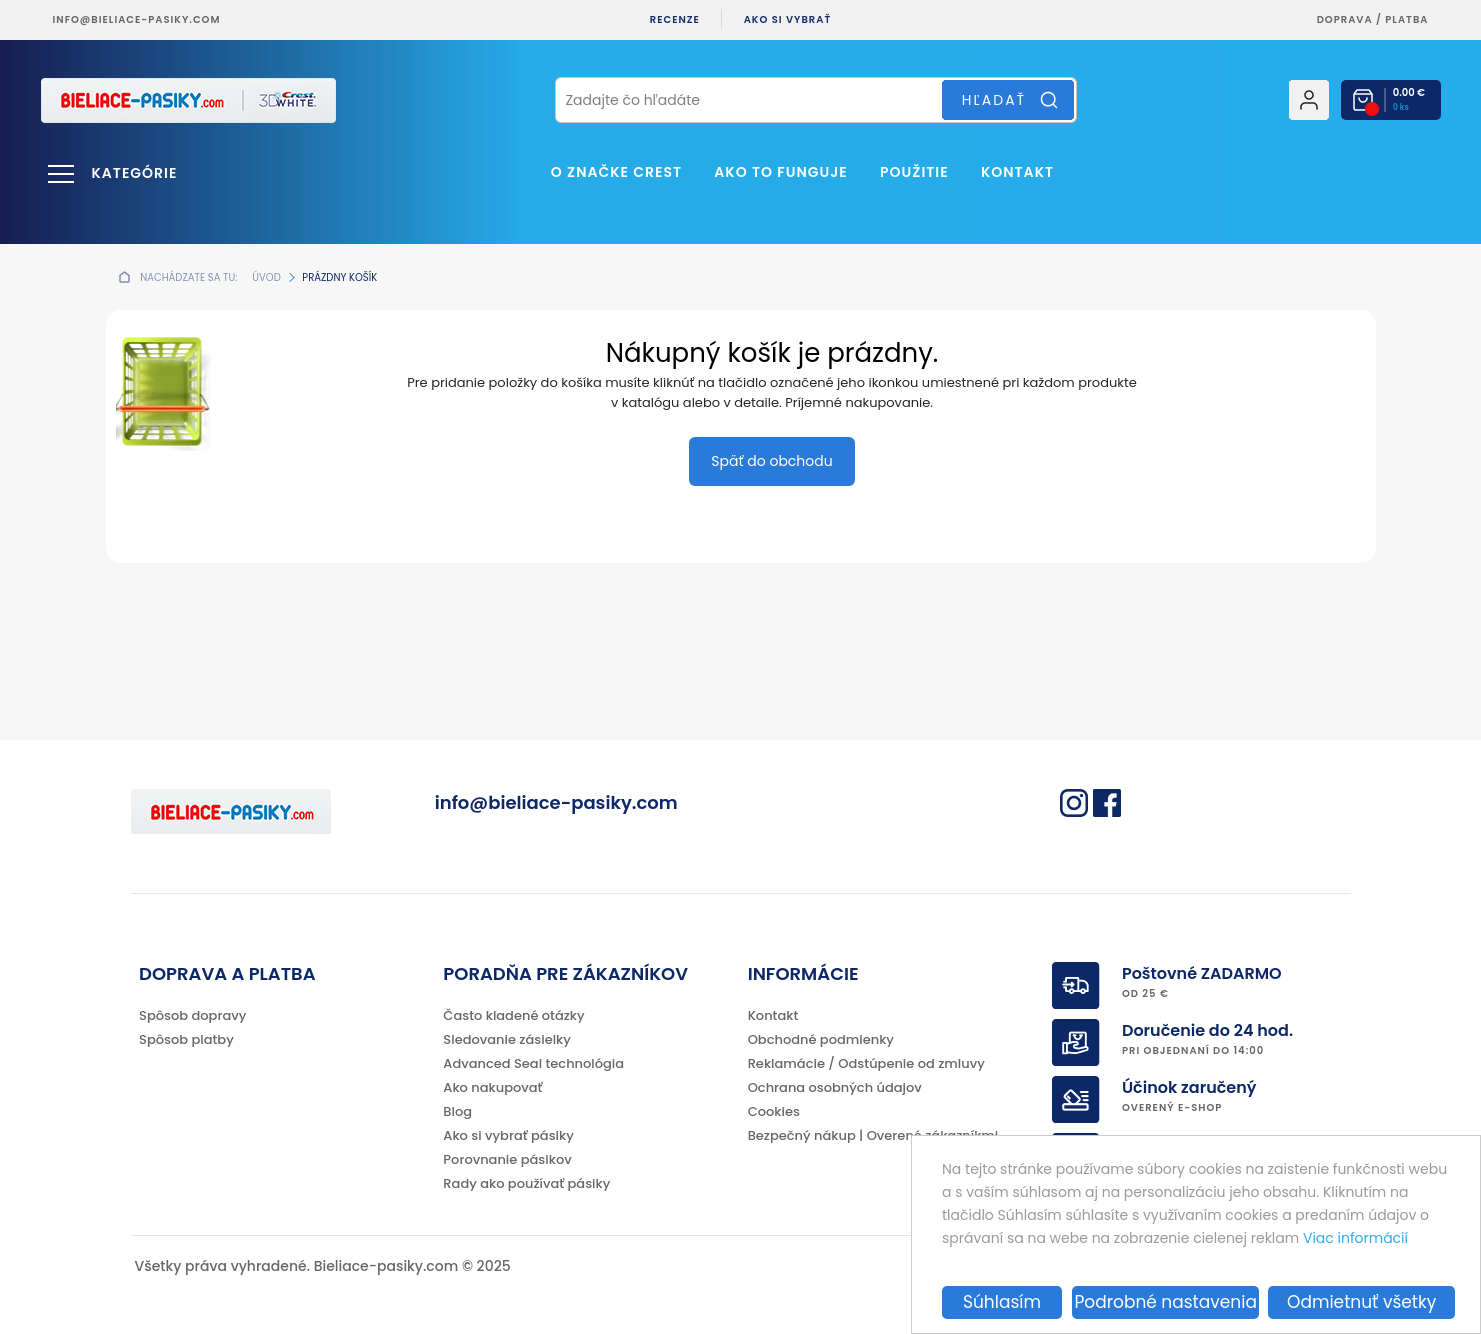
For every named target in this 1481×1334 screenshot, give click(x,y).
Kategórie (135, 173)
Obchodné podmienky (821, 1039)
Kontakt (1017, 172)
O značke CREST (616, 172)
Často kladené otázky (513, 1015)
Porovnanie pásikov (507, 1159)
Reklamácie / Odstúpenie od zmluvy (866, 1063)
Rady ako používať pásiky (526, 1183)
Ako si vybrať (788, 19)
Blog (457, 1111)
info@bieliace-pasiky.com (137, 19)
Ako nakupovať (492, 1087)
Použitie (914, 172)
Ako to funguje (780, 172)
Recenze (675, 19)
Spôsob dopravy (192, 1015)
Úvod (266, 277)
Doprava (1345, 19)
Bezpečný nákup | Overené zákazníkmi (873, 1135)
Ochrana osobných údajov (835, 1087)
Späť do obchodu (771, 461)
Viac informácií (1355, 1238)
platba (1406, 19)
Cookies (774, 1111)
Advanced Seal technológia (533, 1063)
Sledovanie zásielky (507, 1039)
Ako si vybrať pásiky (508, 1135)
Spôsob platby (186, 1039)
